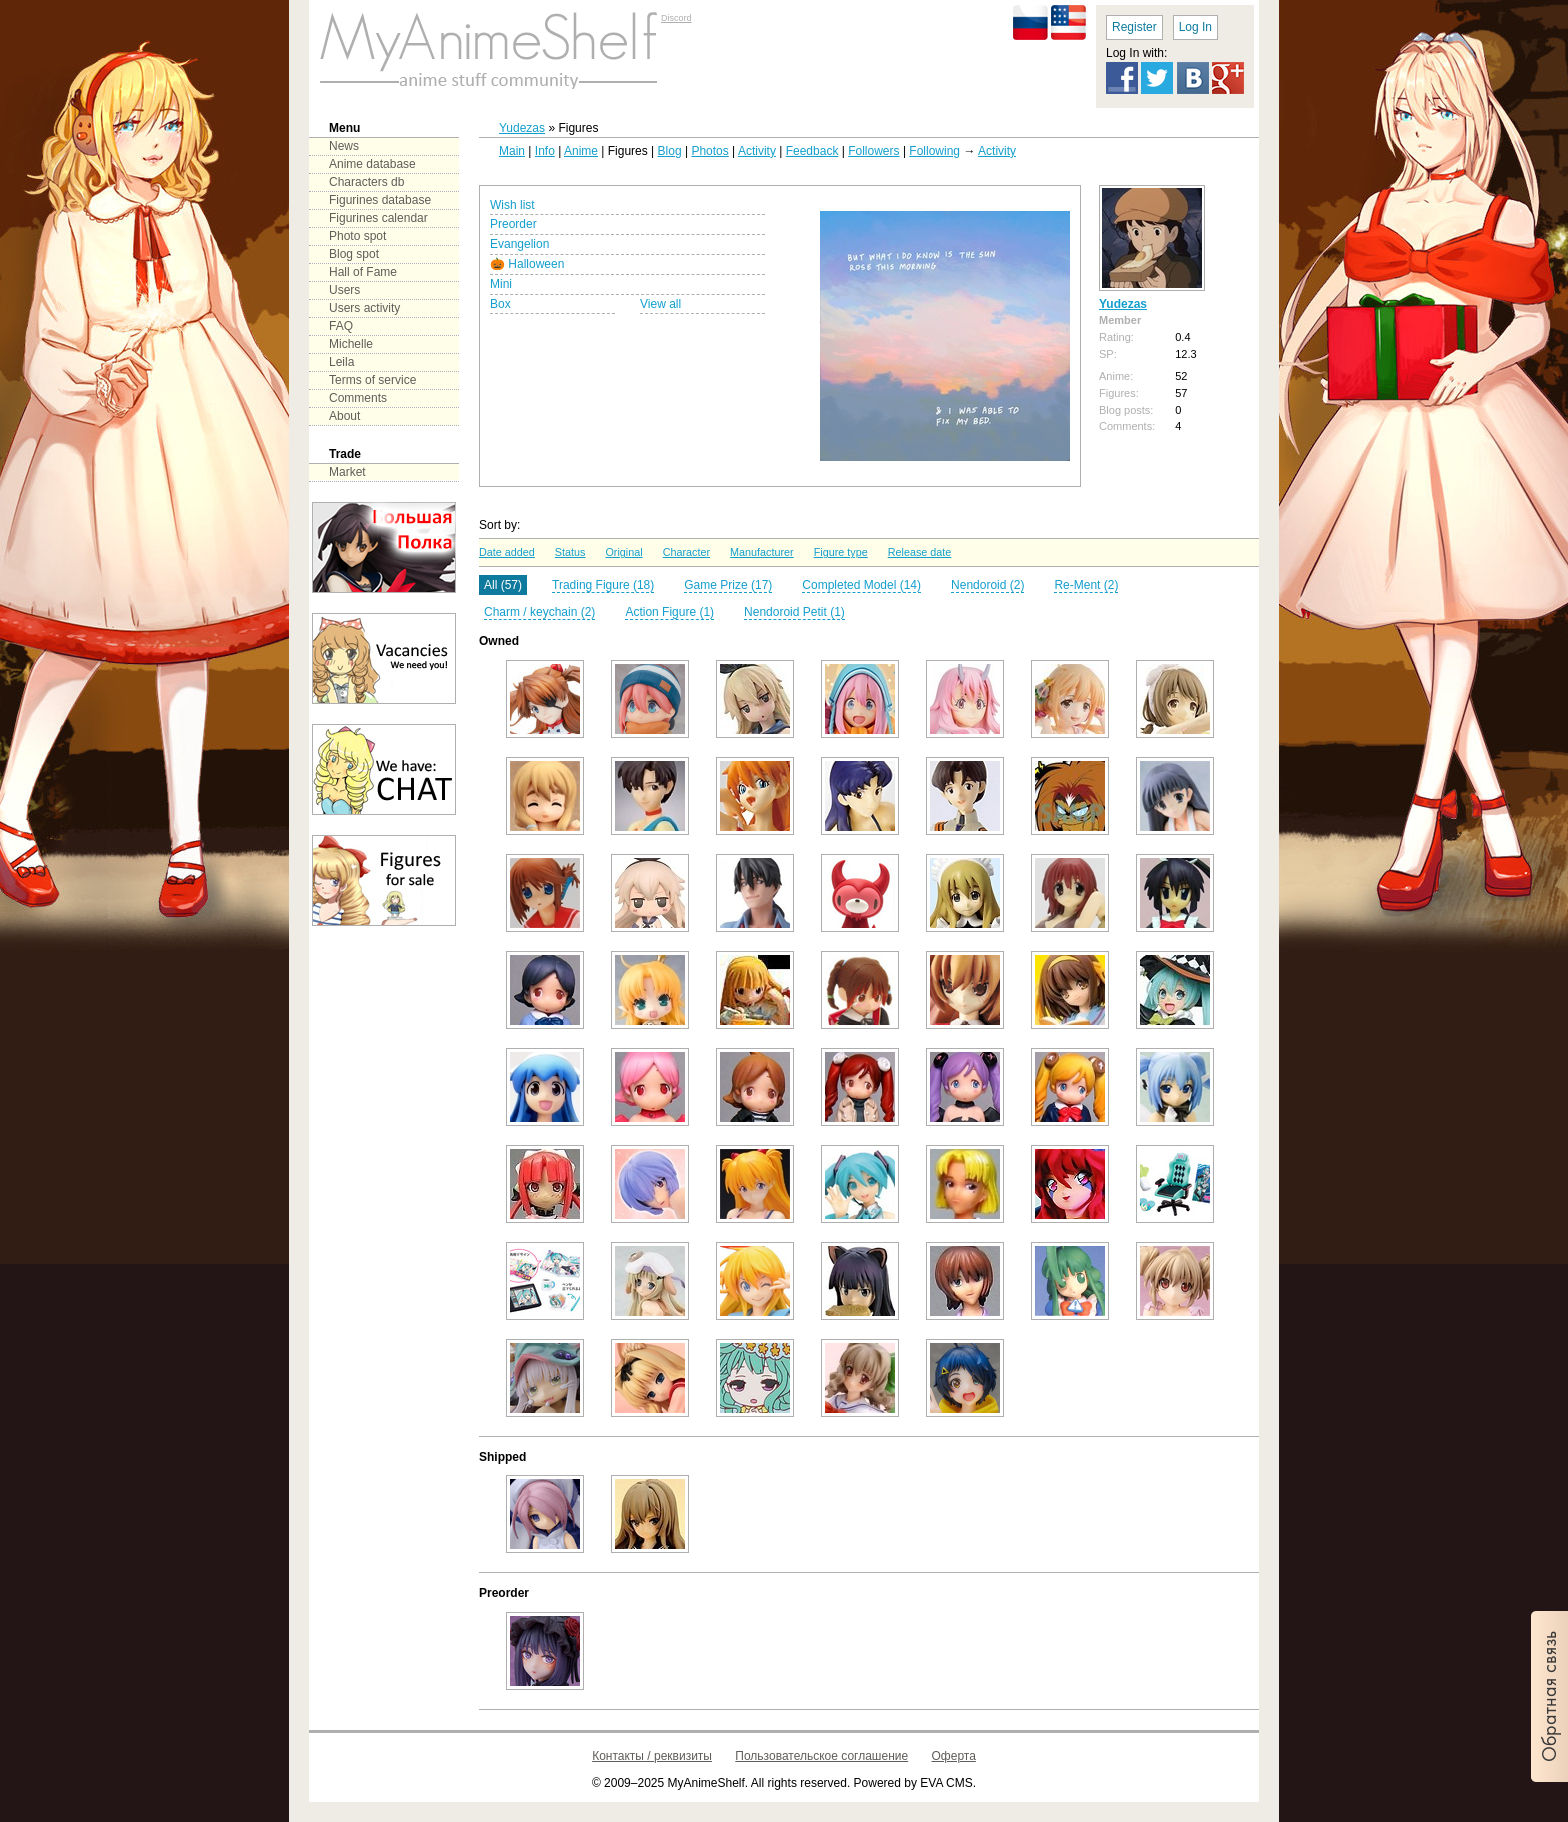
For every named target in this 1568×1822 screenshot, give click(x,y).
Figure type (841, 552)
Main (512, 151)
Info (545, 151)
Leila (341, 362)
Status (570, 552)
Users (344, 290)
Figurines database (380, 200)
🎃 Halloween (527, 264)
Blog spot (354, 254)
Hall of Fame (363, 272)
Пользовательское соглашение (821, 1756)
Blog (670, 151)
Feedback (812, 151)
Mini (501, 284)
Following (934, 151)
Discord (676, 18)
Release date (920, 552)
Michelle (351, 344)
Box (500, 304)
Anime (581, 151)
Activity (757, 151)
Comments (358, 398)
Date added (507, 552)
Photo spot (357, 236)
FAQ (341, 326)
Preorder (513, 224)
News (344, 146)
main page (489, 50)
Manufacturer (762, 552)
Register (1134, 27)
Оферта (954, 1756)
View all (660, 304)
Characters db (366, 182)
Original (623, 552)
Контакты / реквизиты (652, 1756)
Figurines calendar (378, 218)
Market (347, 472)
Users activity (364, 308)
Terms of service (372, 380)
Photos (709, 151)
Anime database (372, 164)
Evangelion (519, 244)
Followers (873, 151)
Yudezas (522, 128)
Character (686, 552)
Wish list (512, 205)
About (344, 416)
